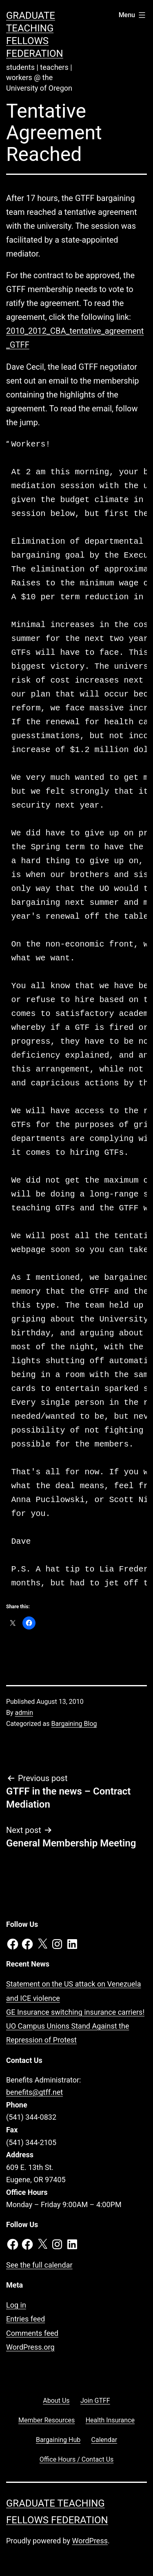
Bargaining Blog (74, 1724)
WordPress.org (30, 2347)
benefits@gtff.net (34, 2092)
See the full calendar (39, 2265)
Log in (16, 2305)
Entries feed (25, 2319)
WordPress (90, 2540)
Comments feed (32, 2333)
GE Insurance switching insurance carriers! (75, 2012)
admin (24, 1713)
